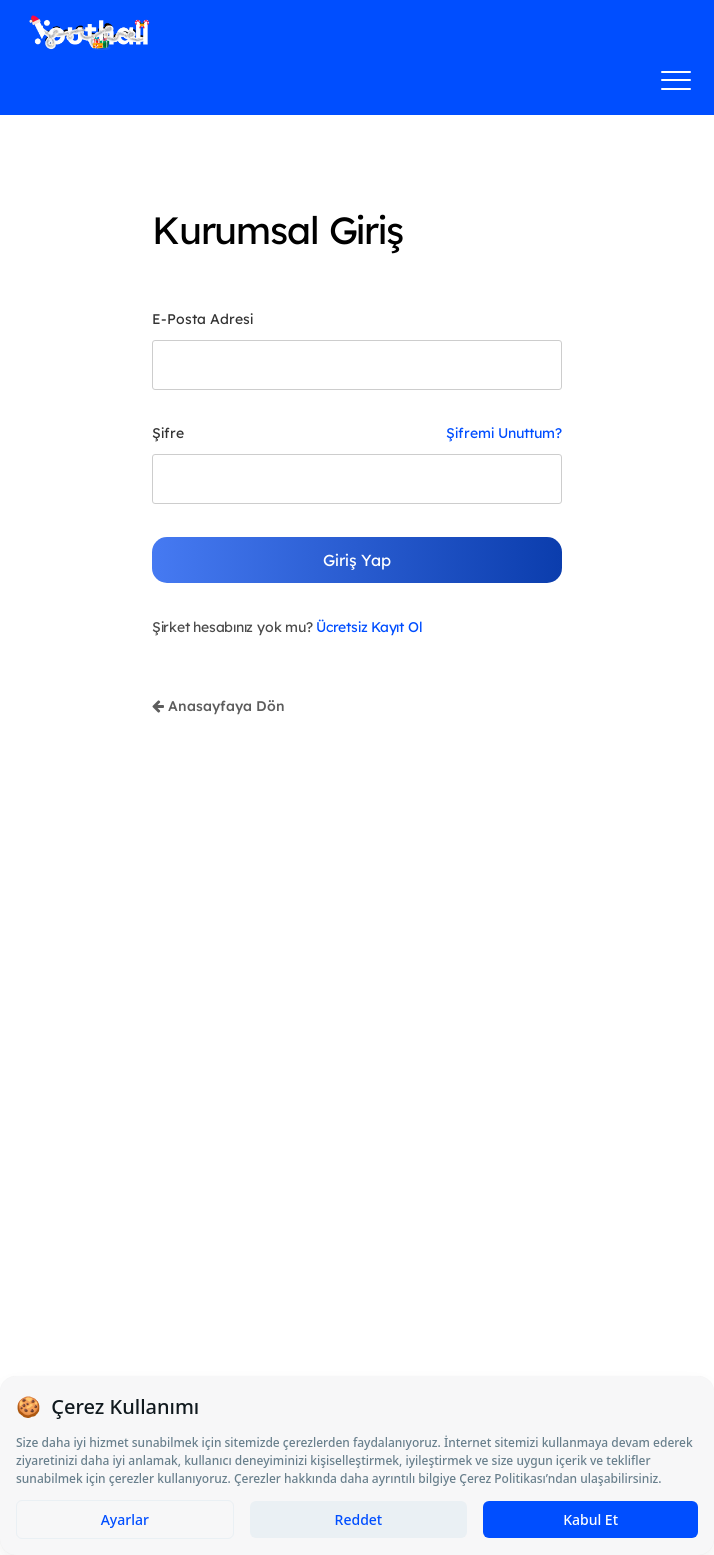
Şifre (168, 433)
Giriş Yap (357, 560)
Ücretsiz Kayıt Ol (369, 627)
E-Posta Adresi (202, 319)
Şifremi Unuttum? (504, 433)
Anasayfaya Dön (218, 706)
